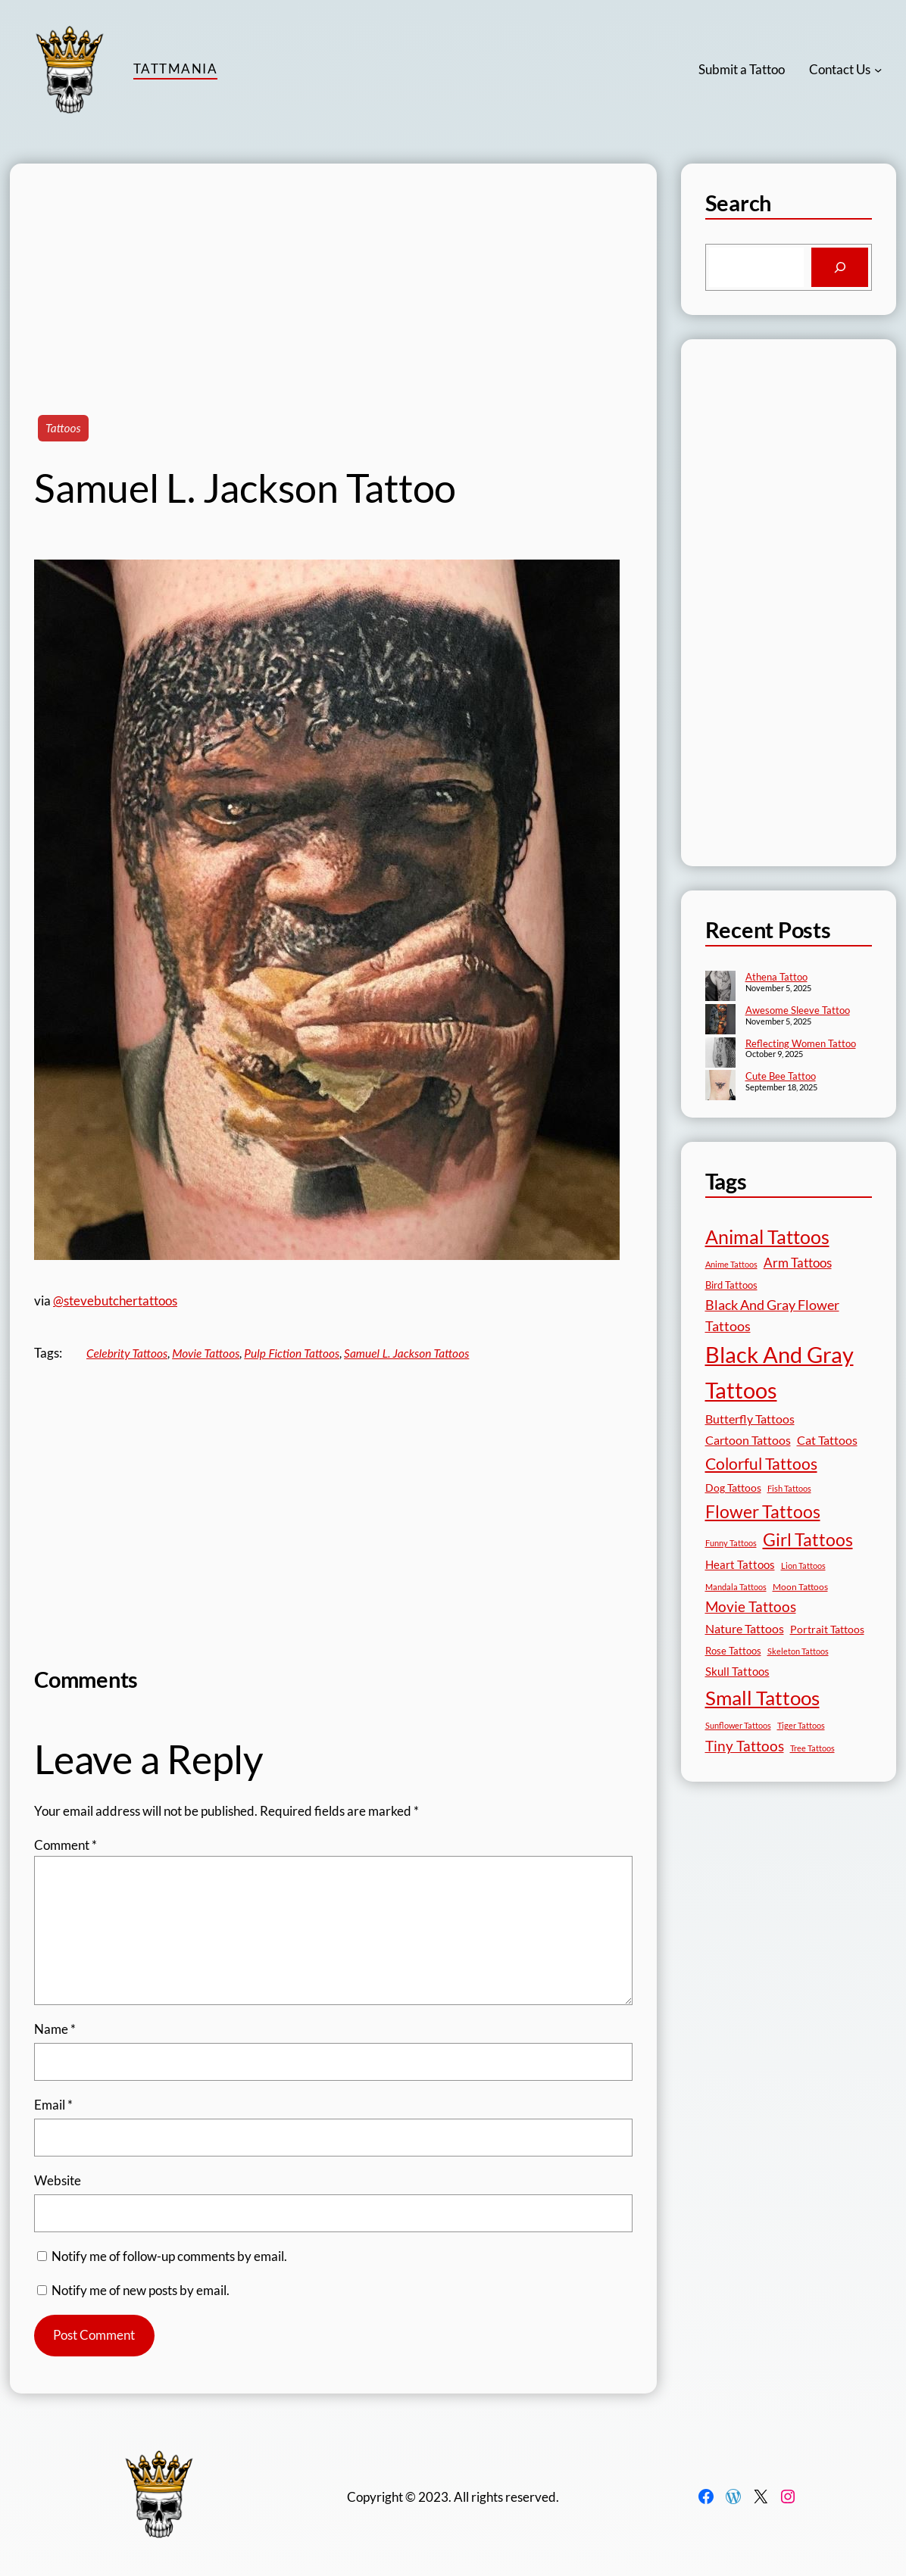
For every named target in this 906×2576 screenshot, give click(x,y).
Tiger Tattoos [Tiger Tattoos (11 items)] (801, 1725)
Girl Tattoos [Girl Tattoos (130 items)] (808, 1539)
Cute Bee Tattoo (780, 1076)
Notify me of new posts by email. (141, 2290)
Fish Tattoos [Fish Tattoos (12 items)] (789, 1488)
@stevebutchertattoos (115, 1300)
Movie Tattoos (205, 1353)
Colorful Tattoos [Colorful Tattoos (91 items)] (761, 1463)
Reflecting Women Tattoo (800, 1043)
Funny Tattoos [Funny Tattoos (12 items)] (731, 1543)
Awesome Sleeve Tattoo (797, 1010)
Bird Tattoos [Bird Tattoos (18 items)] (731, 1285)
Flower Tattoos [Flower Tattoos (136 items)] (762, 1511)
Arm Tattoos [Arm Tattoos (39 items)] (798, 1263)
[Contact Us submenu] (878, 69)
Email (53, 2105)
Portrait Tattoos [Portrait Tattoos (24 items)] (827, 1629)
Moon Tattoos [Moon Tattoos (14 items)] (800, 1586)
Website (57, 2180)
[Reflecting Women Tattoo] (720, 1054)
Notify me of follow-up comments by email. (169, 2256)
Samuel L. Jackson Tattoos (406, 1353)
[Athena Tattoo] (720, 987)
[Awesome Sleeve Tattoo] (720, 1020)
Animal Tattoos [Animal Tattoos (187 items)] (767, 1237)
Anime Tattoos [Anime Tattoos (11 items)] (731, 1264)
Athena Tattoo (776, 977)
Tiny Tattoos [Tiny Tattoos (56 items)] (744, 1745)
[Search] (839, 267)
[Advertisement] (333, 270)
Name (55, 2029)
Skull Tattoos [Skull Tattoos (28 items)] (737, 1671)
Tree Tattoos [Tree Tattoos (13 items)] (812, 1748)
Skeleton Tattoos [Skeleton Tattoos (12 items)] (798, 1651)
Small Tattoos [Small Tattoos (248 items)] (762, 1698)
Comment (65, 1845)
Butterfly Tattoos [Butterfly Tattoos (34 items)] (750, 1418)
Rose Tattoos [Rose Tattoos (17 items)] (733, 1651)
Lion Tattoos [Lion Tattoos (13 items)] (803, 1565)
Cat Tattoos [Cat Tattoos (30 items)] (827, 1440)
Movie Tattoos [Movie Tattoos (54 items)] (750, 1606)
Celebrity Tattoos (126, 1353)
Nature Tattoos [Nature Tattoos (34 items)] (744, 1628)
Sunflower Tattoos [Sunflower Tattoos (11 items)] (738, 1725)
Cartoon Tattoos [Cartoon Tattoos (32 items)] (748, 1440)
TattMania (175, 68)
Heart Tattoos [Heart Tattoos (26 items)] (740, 1564)
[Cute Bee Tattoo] (720, 1086)
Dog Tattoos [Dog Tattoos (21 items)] (733, 1487)
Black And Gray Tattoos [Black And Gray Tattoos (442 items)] (779, 1372)
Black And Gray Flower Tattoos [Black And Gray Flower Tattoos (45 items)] (772, 1315)
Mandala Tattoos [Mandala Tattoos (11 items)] (736, 1587)
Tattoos (63, 428)
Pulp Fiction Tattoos (291, 1353)
